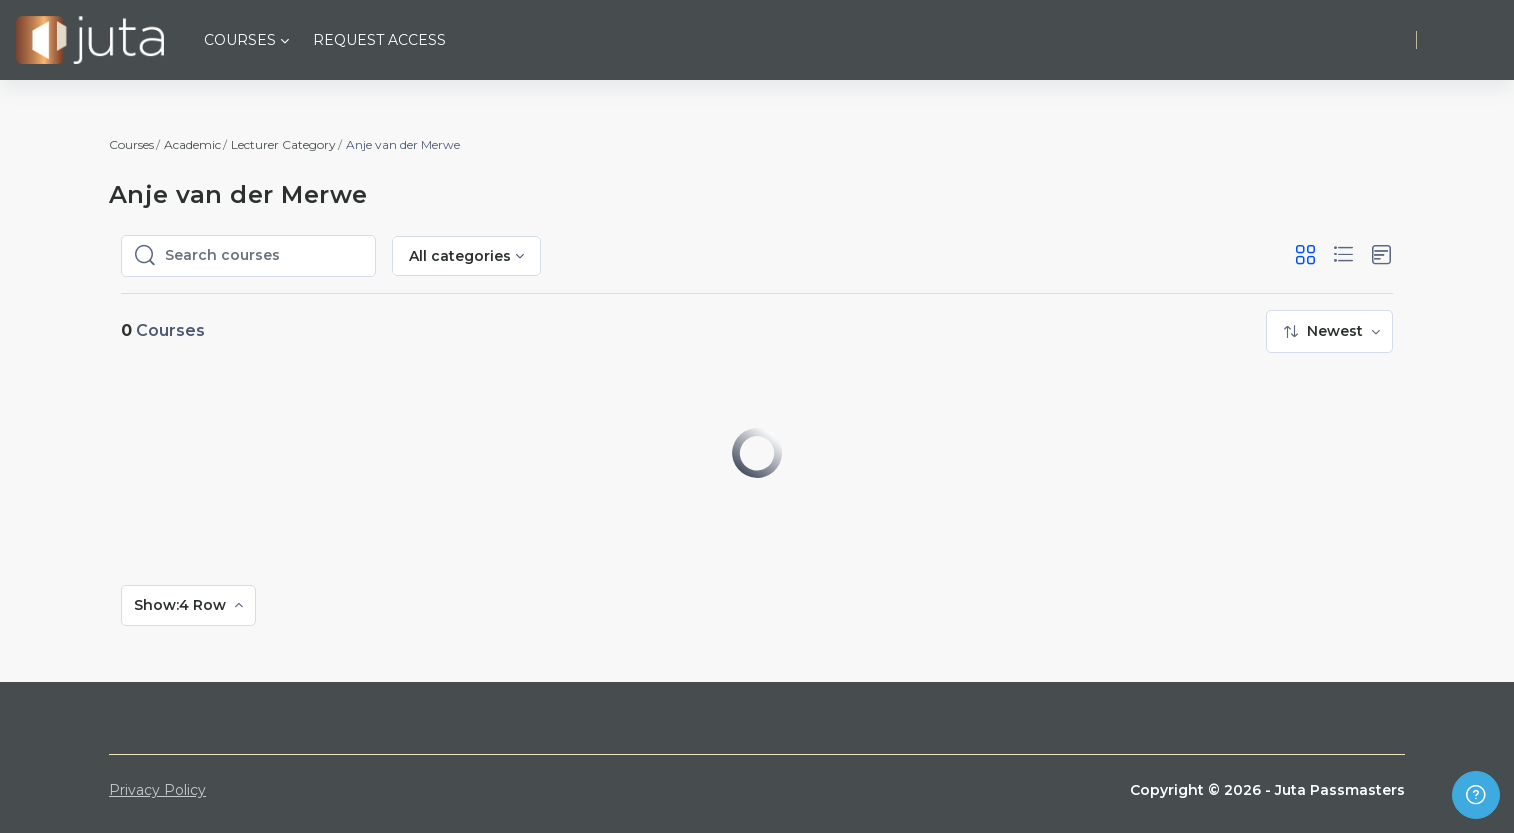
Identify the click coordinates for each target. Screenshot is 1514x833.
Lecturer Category (283, 144)
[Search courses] (264, 256)
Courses (131, 144)
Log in (1465, 39)
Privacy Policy (157, 790)
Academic (192, 144)
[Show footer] (1476, 795)
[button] (1305, 255)
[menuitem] (1329, 331)
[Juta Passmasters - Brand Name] (90, 40)
